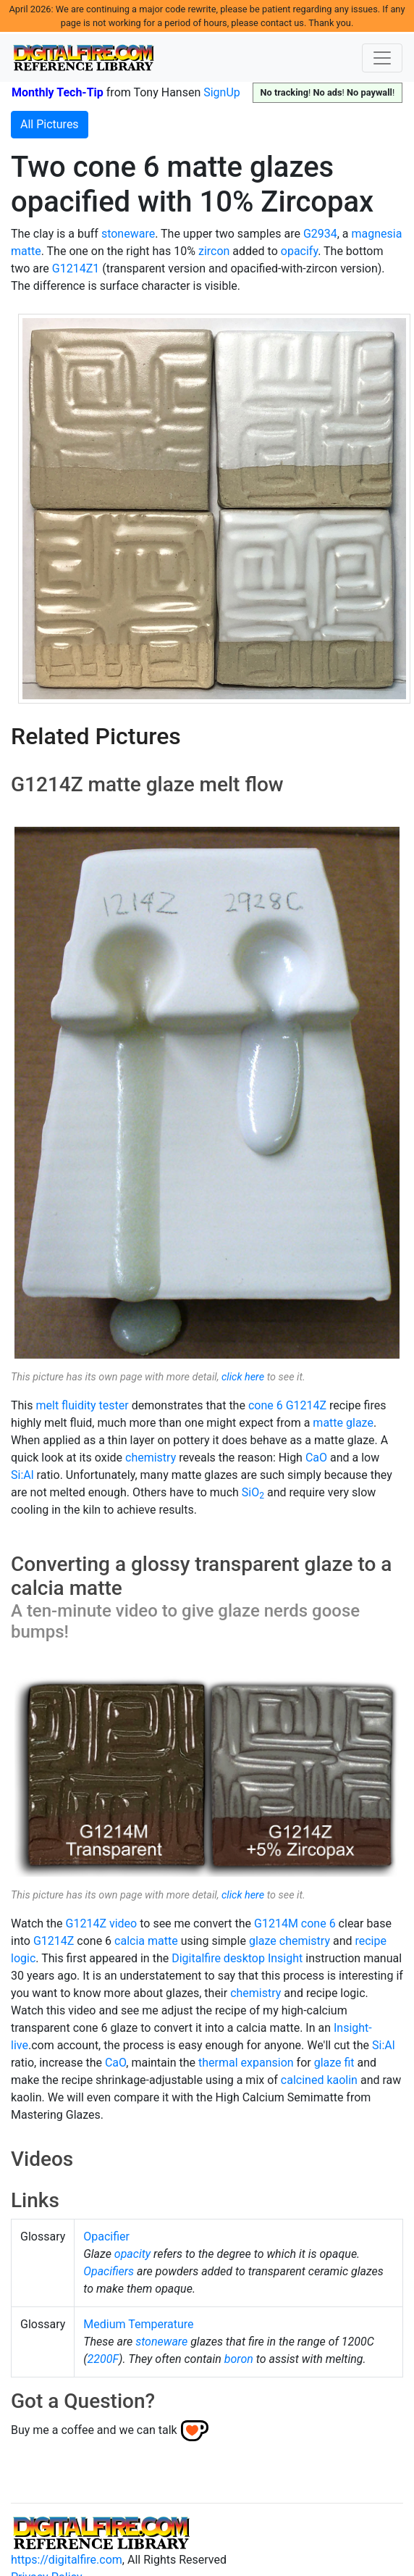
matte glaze (343, 1423)
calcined (302, 2080)
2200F (103, 2359)
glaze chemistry (289, 1941)
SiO (253, 1492)
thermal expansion (246, 2062)
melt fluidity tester (81, 1405)
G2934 (320, 234)
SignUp (221, 92)
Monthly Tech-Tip (58, 92)
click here (242, 1377)
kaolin (342, 2080)
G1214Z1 (75, 268)
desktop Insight (263, 1958)
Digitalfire (196, 1958)
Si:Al (22, 1475)
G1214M (276, 1923)
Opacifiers (108, 2271)
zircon (213, 251)
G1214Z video (102, 1923)
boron (238, 2359)
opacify (299, 251)
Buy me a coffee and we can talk (94, 2429)
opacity (132, 2254)
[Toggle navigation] (382, 57)
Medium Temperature (138, 2324)
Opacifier (106, 2236)
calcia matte (146, 1941)
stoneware (128, 234)
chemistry (150, 1457)
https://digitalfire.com (66, 2560)
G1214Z (306, 1405)
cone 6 (265, 1405)
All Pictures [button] (49, 124)
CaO (316, 1457)
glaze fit (334, 2062)
